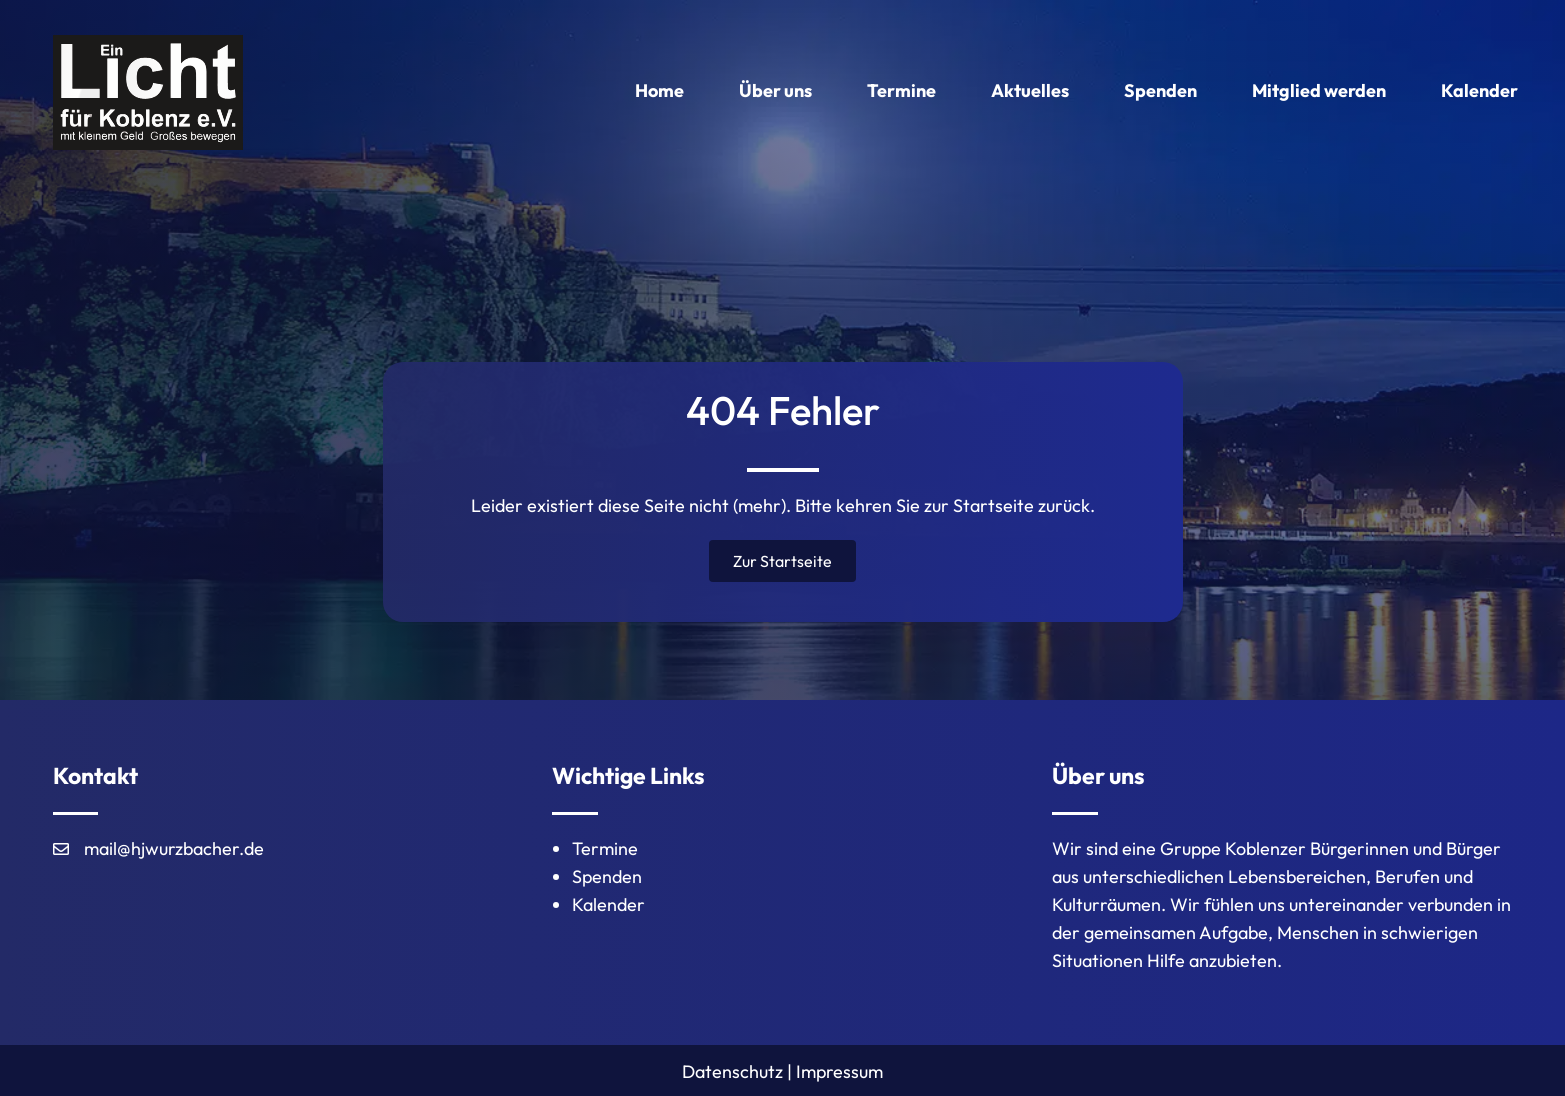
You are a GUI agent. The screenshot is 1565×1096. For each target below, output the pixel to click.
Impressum (839, 1071)
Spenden (607, 876)
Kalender (608, 904)
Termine (605, 848)
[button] (782, 561)
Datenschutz (732, 1071)
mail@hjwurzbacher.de (174, 848)
